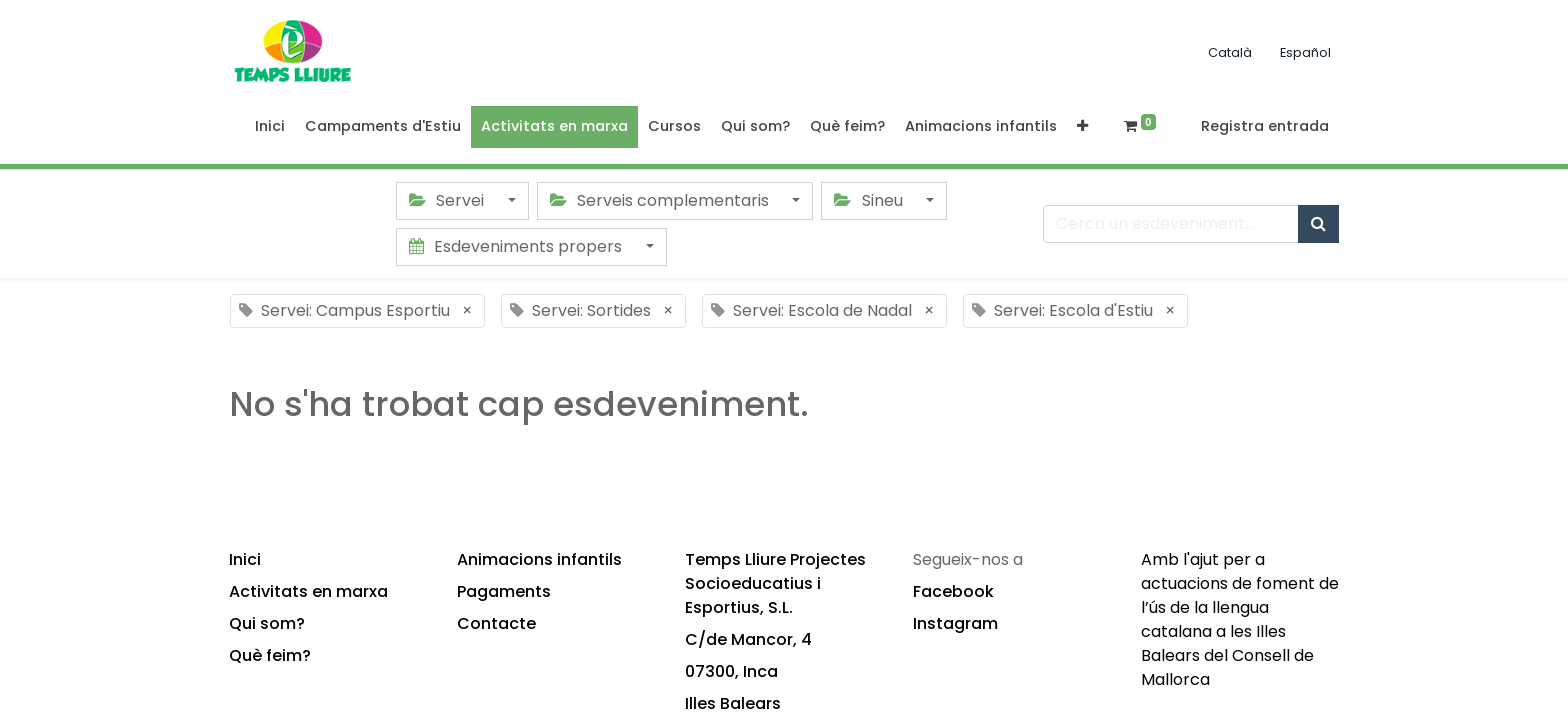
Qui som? (267, 623)
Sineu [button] (870, 200)
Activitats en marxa (308, 591)
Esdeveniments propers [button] (517, 246)
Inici (245, 559)
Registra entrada (1265, 126)
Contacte (496, 623)
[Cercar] (1318, 224)
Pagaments (504, 591)
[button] (1082, 127)
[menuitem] (270, 127)
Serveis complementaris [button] (661, 200)
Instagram (955, 623)
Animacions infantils (539, 559)
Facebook (953, 591)
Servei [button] (448, 200)
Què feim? (270, 655)
